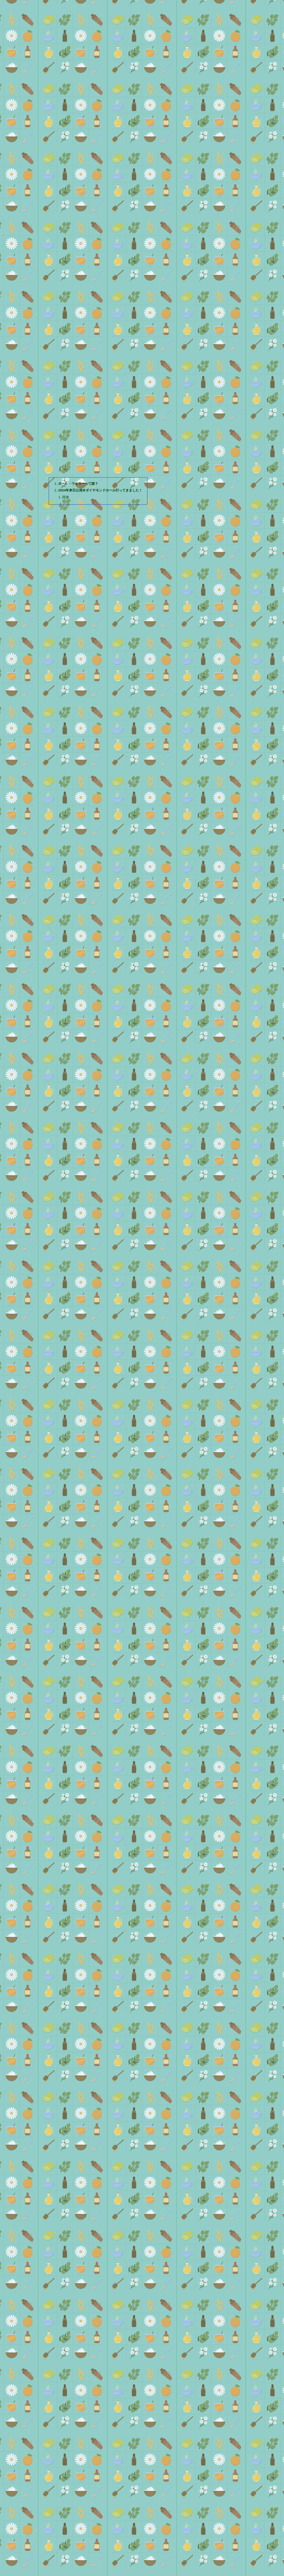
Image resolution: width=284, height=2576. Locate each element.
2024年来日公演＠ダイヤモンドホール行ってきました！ (100, 479)
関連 (63, 486)
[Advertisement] (142, 132)
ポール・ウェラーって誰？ (76, 471)
